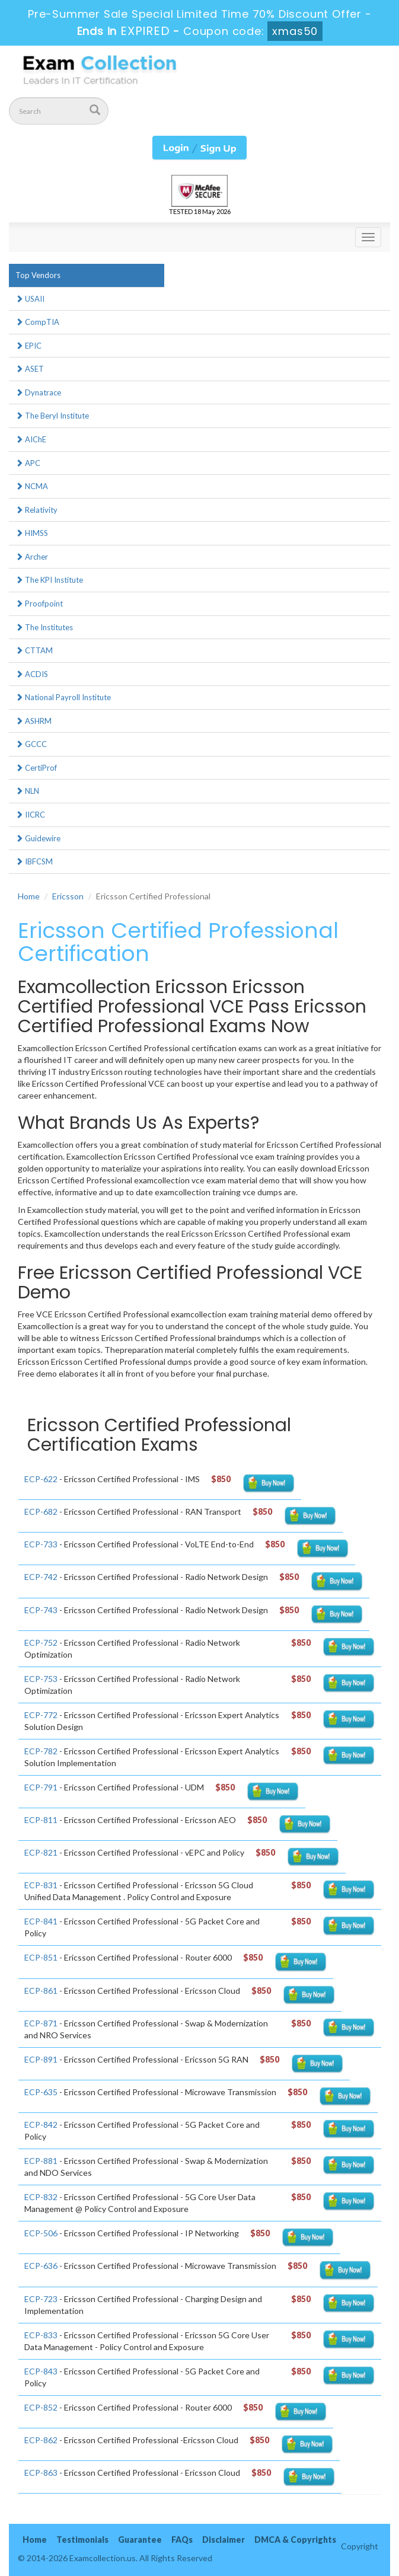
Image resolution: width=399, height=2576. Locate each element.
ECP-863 (41, 2473)
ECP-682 (41, 1511)
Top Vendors (37, 275)
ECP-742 (41, 1577)
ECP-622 (41, 1479)
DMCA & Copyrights (295, 2539)
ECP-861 (41, 1991)
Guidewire (37, 838)
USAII (29, 299)
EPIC (28, 345)
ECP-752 (41, 1642)
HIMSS (31, 533)
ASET (29, 369)
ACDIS (31, 674)
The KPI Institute (49, 580)
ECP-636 (41, 2266)
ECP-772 (41, 1715)
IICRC (30, 814)
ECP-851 (41, 1957)
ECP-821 (41, 1852)
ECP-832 (41, 2197)
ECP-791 (41, 1787)
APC (27, 463)
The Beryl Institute (52, 415)
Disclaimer (223, 2539)
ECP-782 (41, 1751)
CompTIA (37, 322)
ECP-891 (41, 2059)
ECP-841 (41, 1921)
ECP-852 (41, 2407)
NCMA (31, 486)
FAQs (182, 2539)
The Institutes (44, 627)
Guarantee (140, 2539)
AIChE (30, 439)
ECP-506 (41, 2233)
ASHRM (33, 721)
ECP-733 (41, 1544)
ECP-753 (41, 1679)
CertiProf (36, 768)
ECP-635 (41, 2092)
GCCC (31, 744)
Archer (31, 556)
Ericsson (68, 896)
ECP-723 (41, 2299)
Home (29, 896)
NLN (27, 791)
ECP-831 (41, 1885)
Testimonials (82, 2539)
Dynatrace (38, 392)
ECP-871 (41, 2023)
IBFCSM (34, 861)
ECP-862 (41, 2440)
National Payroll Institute (63, 697)
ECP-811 (41, 1820)
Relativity (36, 510)
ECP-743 (41, 1610)
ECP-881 (41, 2161)
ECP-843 (41, 2371)
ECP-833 (41, 2335)
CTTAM (34, 650)
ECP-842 (41, 2124)
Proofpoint (39, 603)
